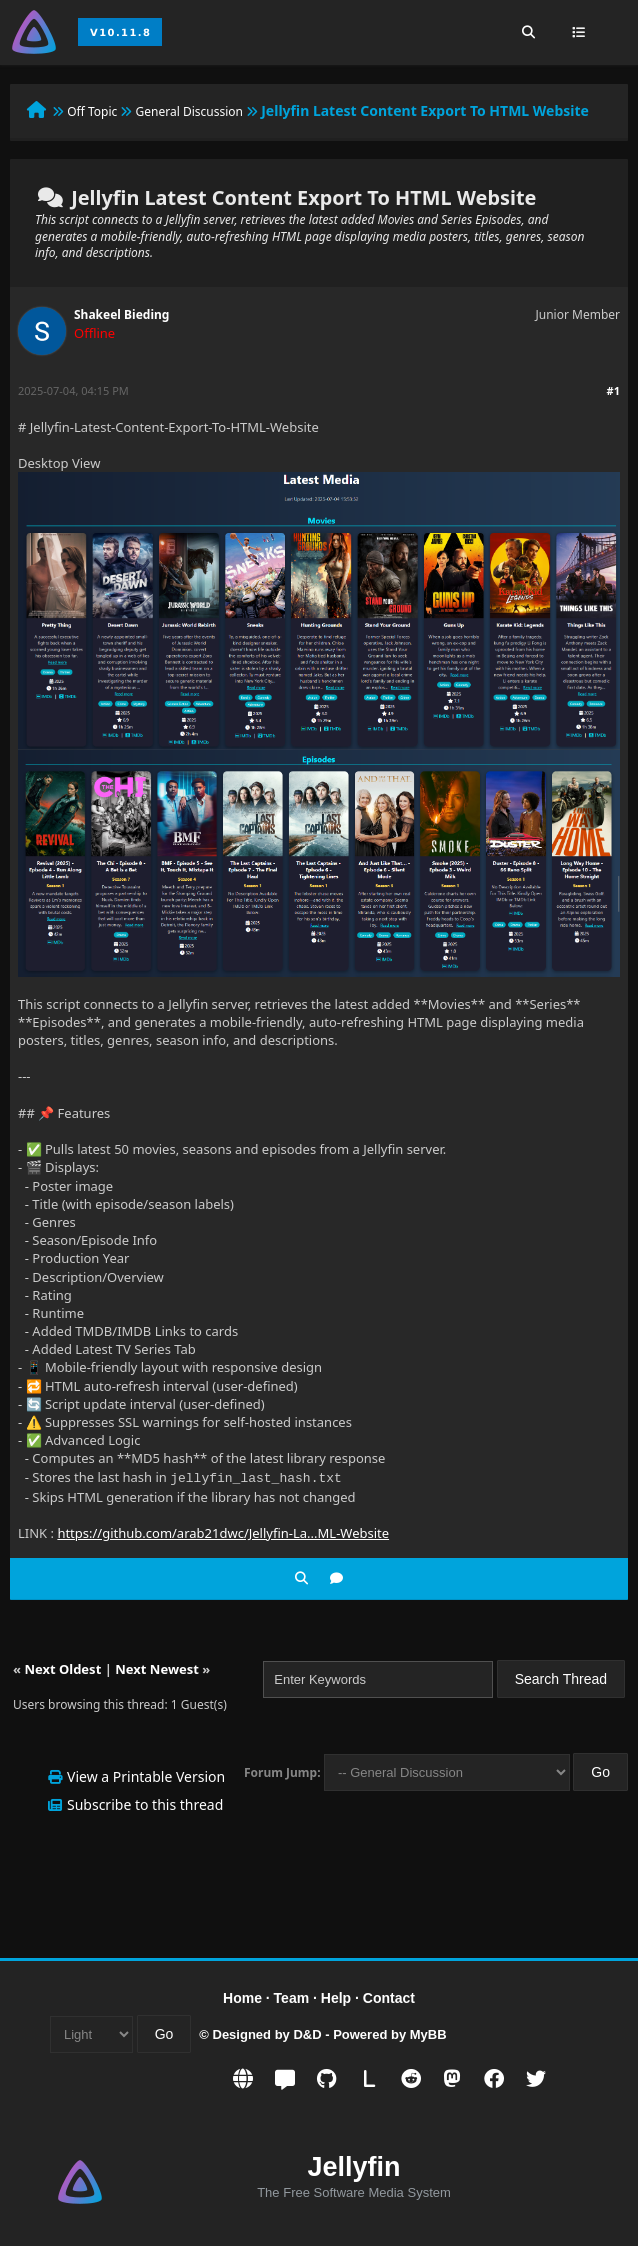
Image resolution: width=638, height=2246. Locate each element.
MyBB (428, 2032)
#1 (613, 390)
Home (242, 1996)
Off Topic (92, 111)
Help (336, 1996)
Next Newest (157, 1667)
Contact (389, 1996)
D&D (307, 2032)
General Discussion (189, 111)
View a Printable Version (146, 1774)
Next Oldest (62, 1667)
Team (292, 1996)
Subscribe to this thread (145, 1802)
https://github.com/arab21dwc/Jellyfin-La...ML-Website (223, 1531)
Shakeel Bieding (121, 314)
